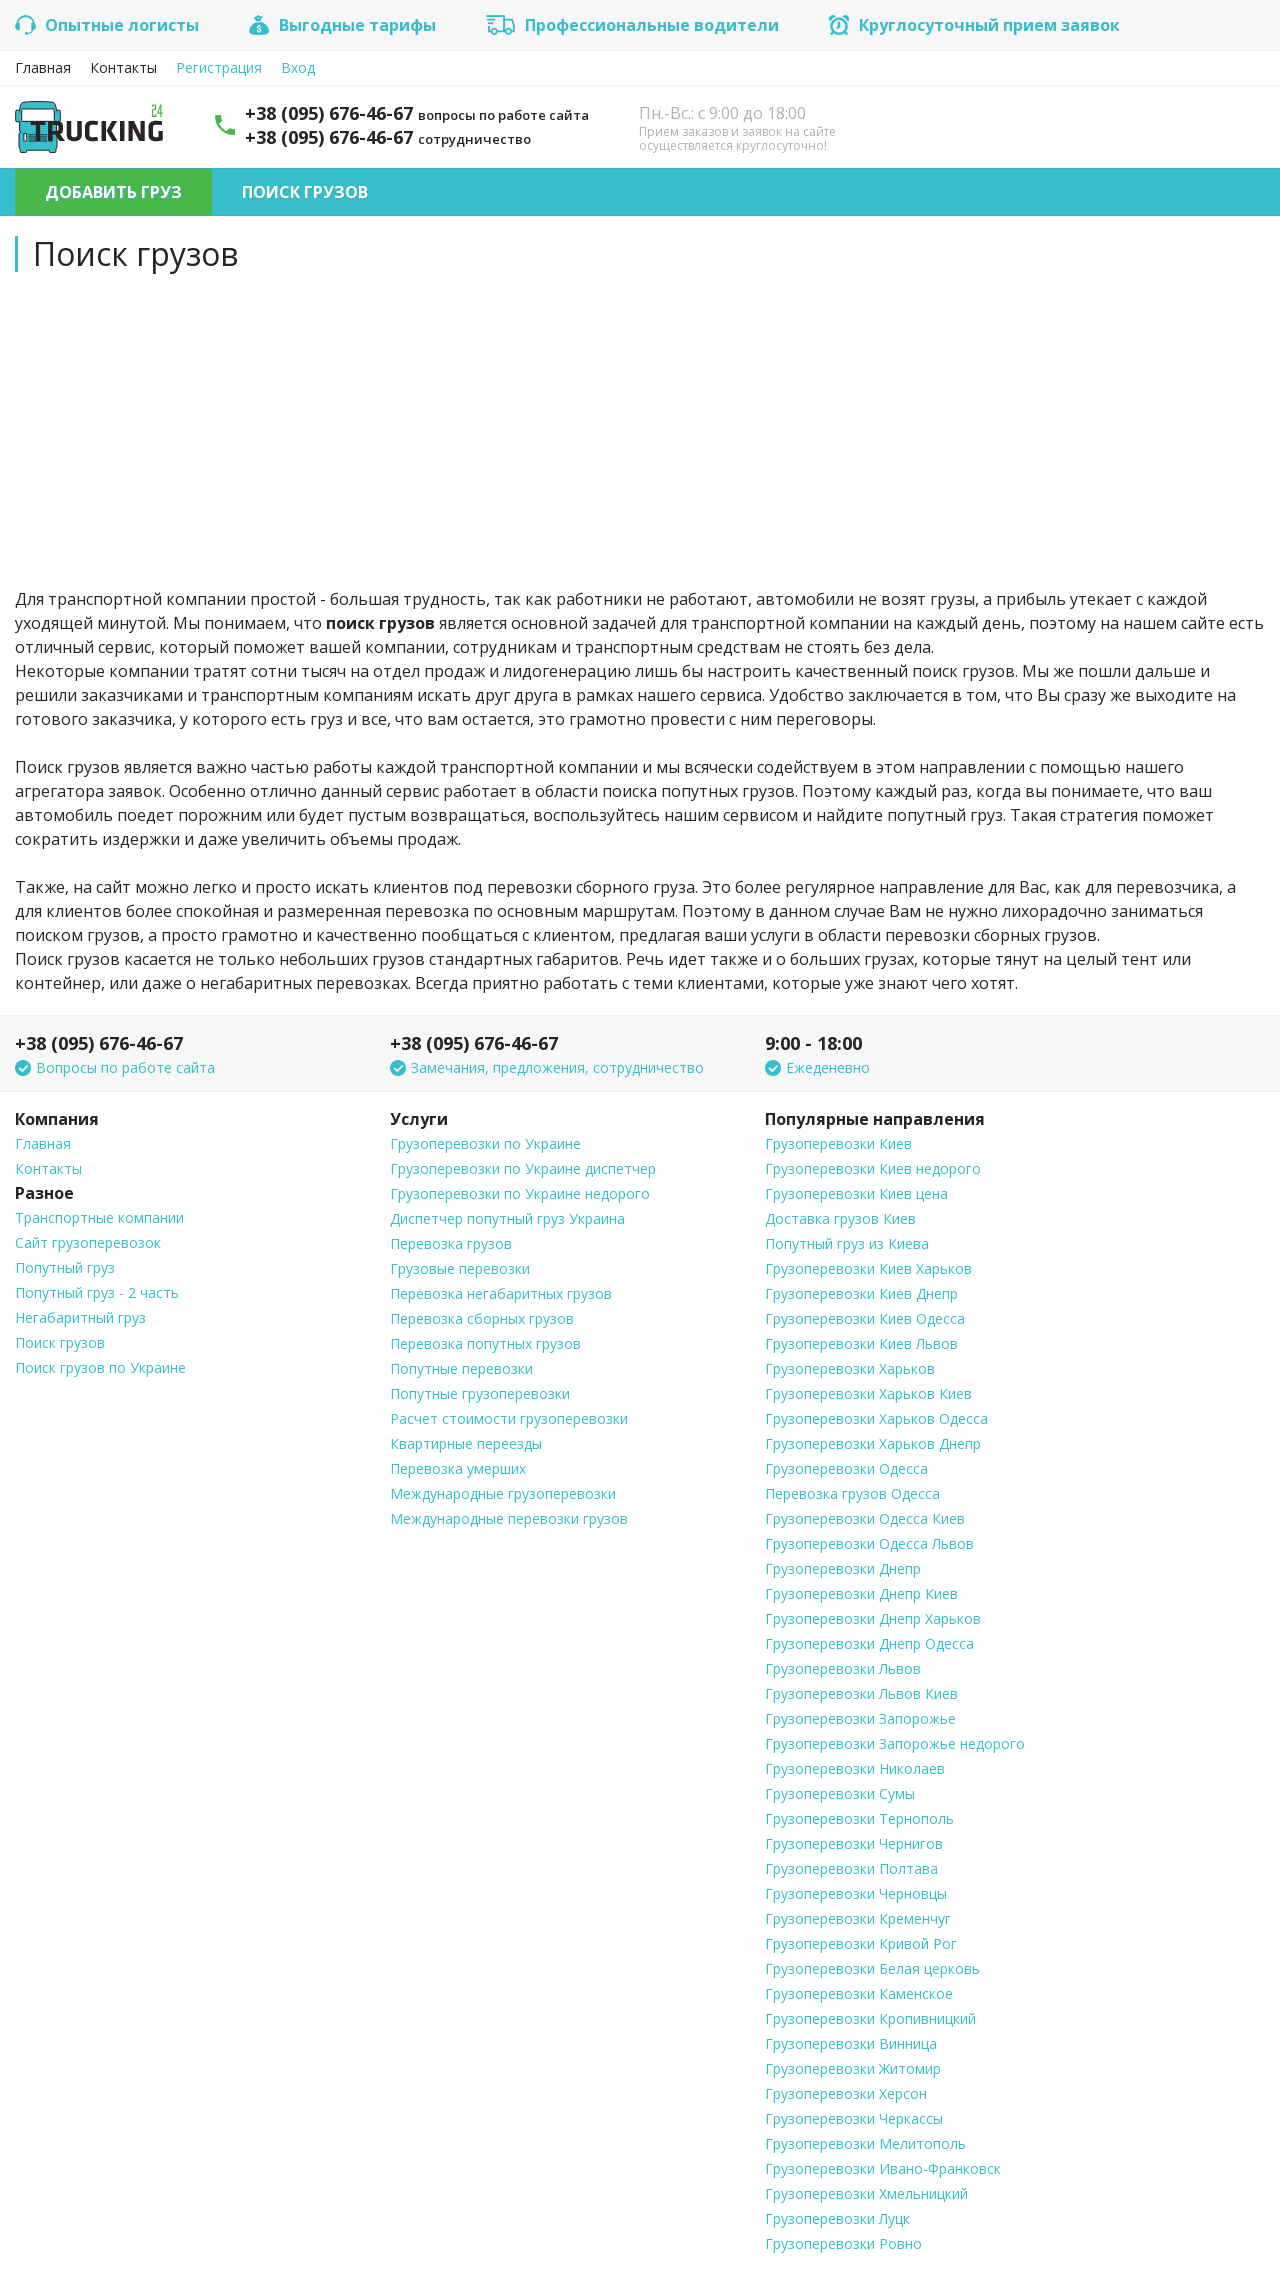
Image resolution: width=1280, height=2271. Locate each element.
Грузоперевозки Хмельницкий (866, 2193)
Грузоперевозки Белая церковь (872, 1968)
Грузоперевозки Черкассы (854, 2118)
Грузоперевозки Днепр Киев (861, 1593)
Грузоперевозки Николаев (855, 1768)
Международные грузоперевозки (503, 1493)
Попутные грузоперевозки (480, 1393)
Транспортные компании (99, 1217)
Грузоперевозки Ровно (843, 2243)
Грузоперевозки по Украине (485, 1143)
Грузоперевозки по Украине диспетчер (523, 1168)
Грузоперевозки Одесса (846, 1468)
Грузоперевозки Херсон (846, 2093)
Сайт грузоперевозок (88, 1242)
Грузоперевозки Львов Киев (861, 1693)
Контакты (123, 68)
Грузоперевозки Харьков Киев (868, 1393)
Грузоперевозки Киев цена (856, 1193)
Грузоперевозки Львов (843, 1668)
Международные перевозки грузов (509, 1518)
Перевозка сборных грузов (482, 1318)
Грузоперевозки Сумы (840, 1793)
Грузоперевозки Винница (851, 2043)
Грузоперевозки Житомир (853, 2068)
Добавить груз (113, 192)
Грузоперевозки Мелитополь (865, 2143)
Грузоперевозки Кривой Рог (861, 1943)
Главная (43, 68)
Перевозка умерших (458, 1468)
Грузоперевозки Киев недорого (873, 1168)
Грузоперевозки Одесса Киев (865, 1518)
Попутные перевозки (461, 1368)
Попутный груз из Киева (847, 1243)
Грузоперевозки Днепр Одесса (869, 1643)
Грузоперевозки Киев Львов (861, 1343)
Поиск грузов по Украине (100, 1367)
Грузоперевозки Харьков (850, 1368)
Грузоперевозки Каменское (859, 1993)
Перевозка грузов (451, 1243)
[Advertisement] (640, 427)
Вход (298, 68)
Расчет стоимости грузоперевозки (509, 1418)
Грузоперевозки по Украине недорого (520, 1193)
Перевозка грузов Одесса (852, 1493)
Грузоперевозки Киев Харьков (868, 1268)
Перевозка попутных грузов (485, 1343)
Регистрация (219, 68)
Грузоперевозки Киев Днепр (861, 1293)
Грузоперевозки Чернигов (854, 1843)
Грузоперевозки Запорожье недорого (895, 1743)
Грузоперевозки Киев (838, 1143)
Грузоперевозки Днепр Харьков (873, 1618)
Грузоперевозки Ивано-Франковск (883, 2168)
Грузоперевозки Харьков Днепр (873, 1443)
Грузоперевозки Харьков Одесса (876, 1418)
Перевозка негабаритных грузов (501, 1293)
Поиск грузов (305, 192)
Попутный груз (65, 1267)
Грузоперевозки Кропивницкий (870, 2018)
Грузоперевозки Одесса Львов (869, 1543)
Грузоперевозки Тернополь (859, 1818)
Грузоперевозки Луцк (837, 2218)
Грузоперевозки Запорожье (860, 1718)
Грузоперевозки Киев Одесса (865, 1318)
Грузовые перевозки (460, 1268)
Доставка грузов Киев (840, 1218)
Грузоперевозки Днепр (843, 1568)
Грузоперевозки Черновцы (856, 1893)
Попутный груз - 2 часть (97, 1292)
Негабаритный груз (80, 1317)
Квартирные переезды (466, 1443)
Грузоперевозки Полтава (851, 1868)
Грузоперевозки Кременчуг (858, 1918)
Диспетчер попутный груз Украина (507, 1218)
